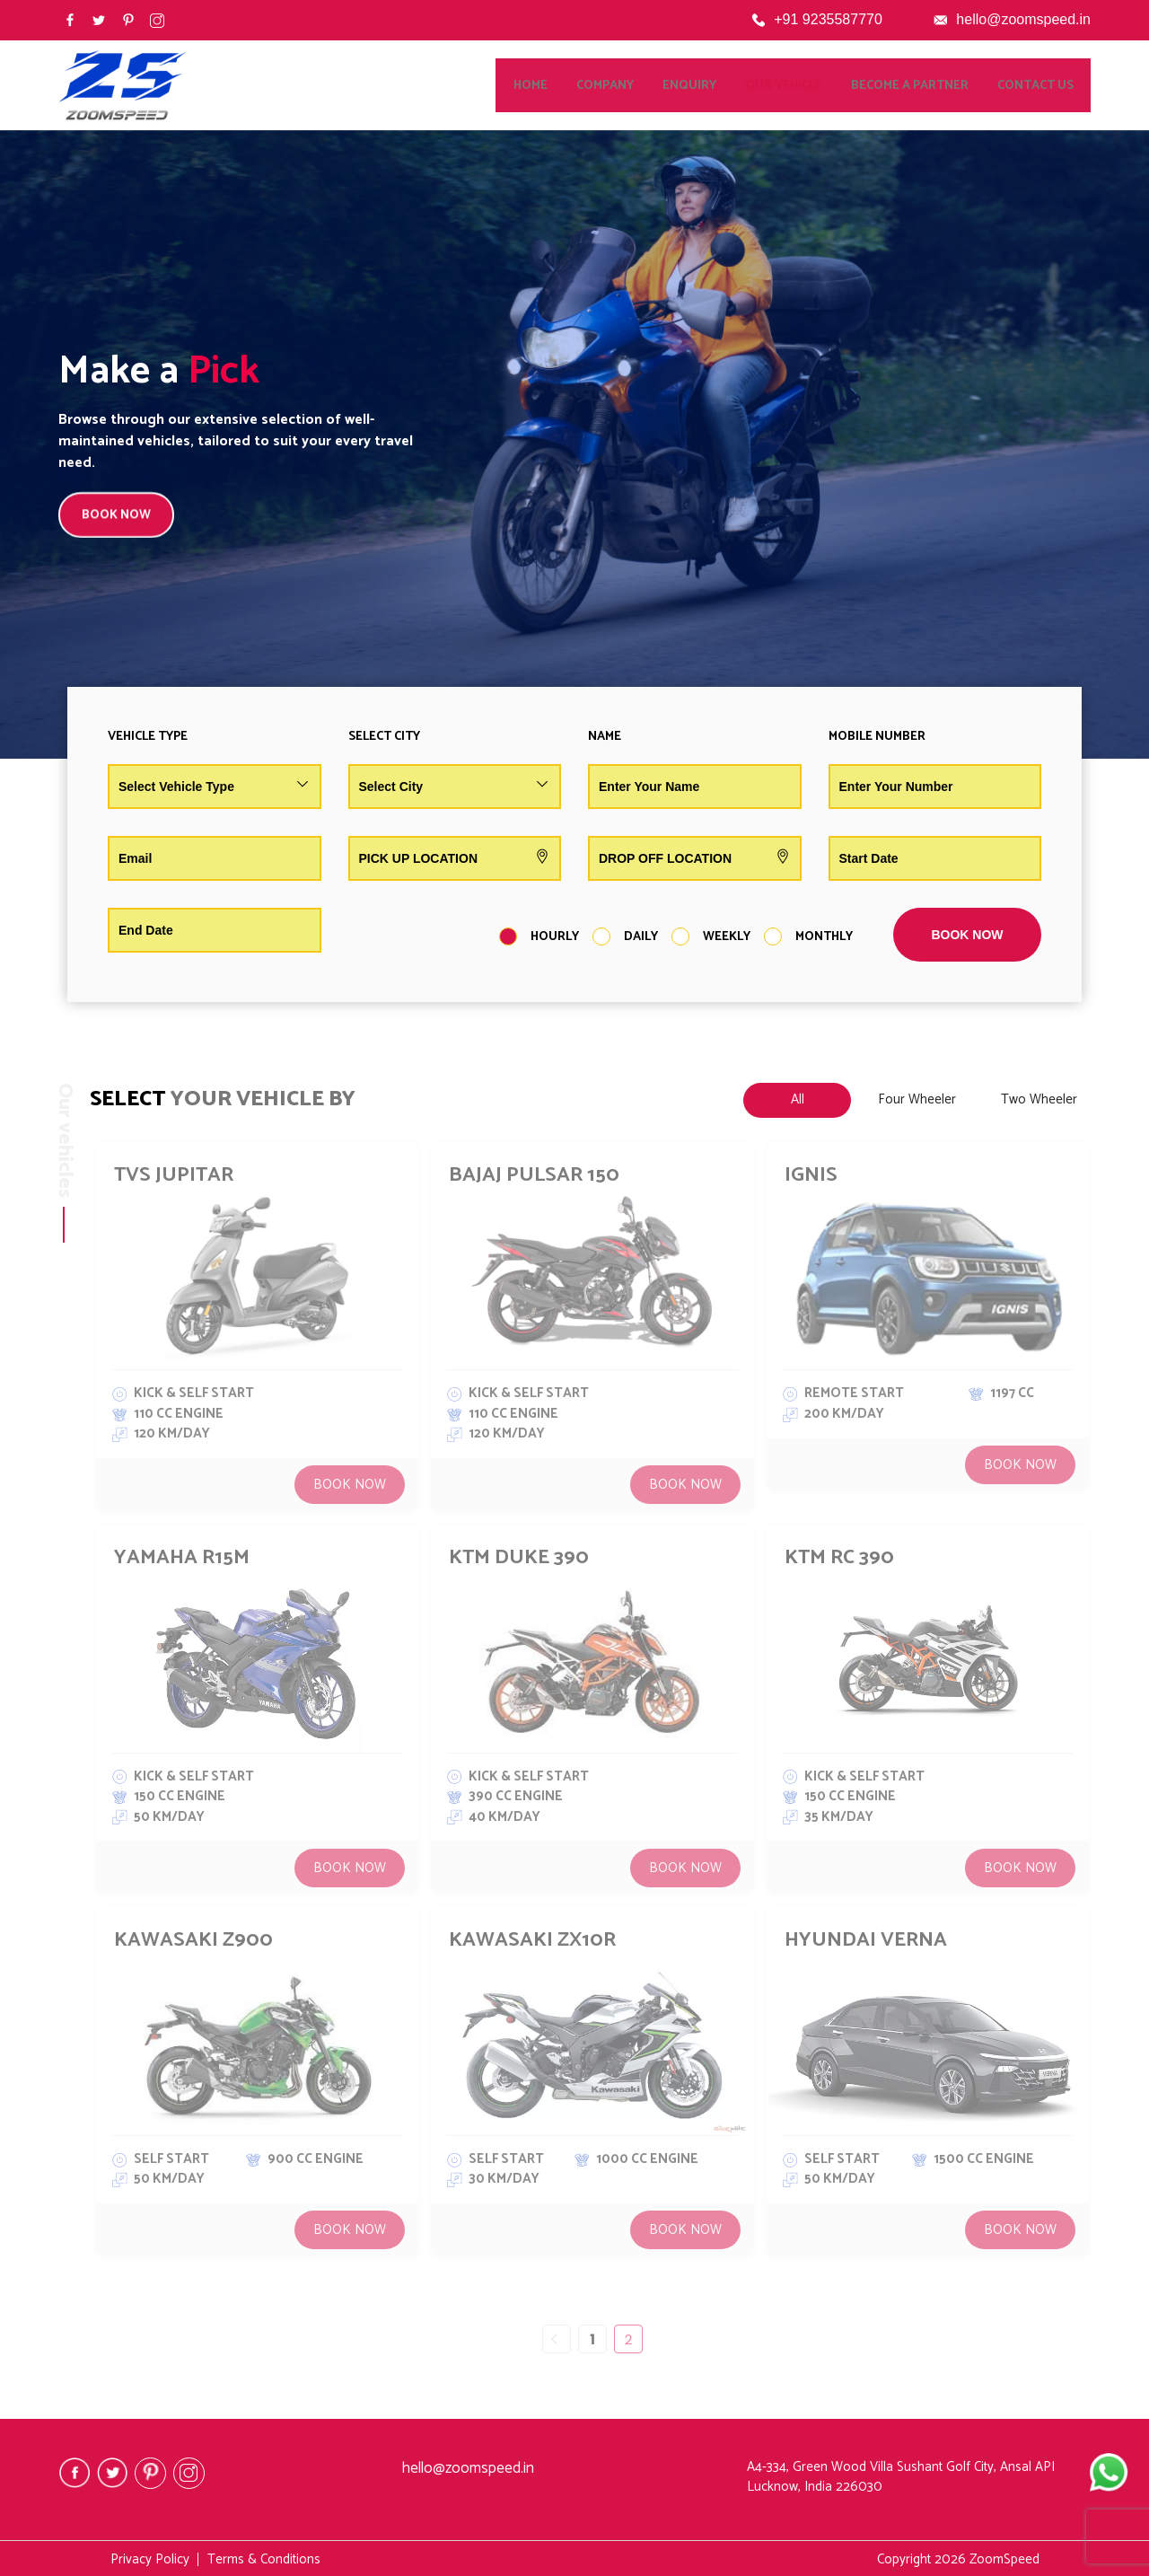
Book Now (349, 1484)
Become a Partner (927, 85)
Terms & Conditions (263, 2559)
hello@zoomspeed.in (1023, 19)
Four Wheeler (917, 1099)
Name (604, 736)
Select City (384, 736)
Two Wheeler (1039, 1099)
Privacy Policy (149, 2559)
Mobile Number (877, 736)
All (797, 1099)
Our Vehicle (800, 85)
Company (622, 85)
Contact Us (1052, 85)
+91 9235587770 (828, 19)
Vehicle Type (148, 736)
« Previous (556, 2339)
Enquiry (706, 85)
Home (548, 85)
